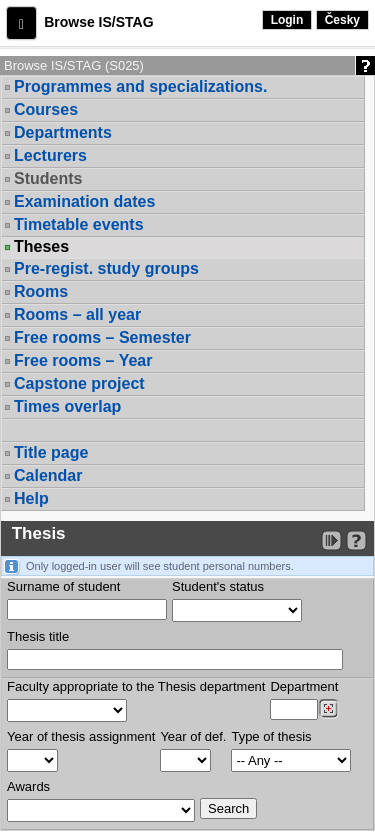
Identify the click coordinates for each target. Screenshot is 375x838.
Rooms (41, 291)
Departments (63, 132)
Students (48, 178)
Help (31, 498)
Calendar (48, 475)
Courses (46, 109)
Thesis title (38, 636)
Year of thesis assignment (81, 736)
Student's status (218, 586)
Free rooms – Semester (102, 337)
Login (287, 20)
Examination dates (84, 201)
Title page (51, 452)
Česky (342, 20)
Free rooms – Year (83, 360)
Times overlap (67, 406)
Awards (28, 786)
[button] (21, 23)
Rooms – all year (77, 314)
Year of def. (193, 736)
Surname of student (63, 586)
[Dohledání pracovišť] (328, 709)
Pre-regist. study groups (106, 268)
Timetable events (79, 224)
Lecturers (50, 155)
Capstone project (79, 383)
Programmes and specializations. (140, 86)
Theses (41, 247)
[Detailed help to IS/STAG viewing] (356, 540)
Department (304, 686)
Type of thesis (271, 736)
